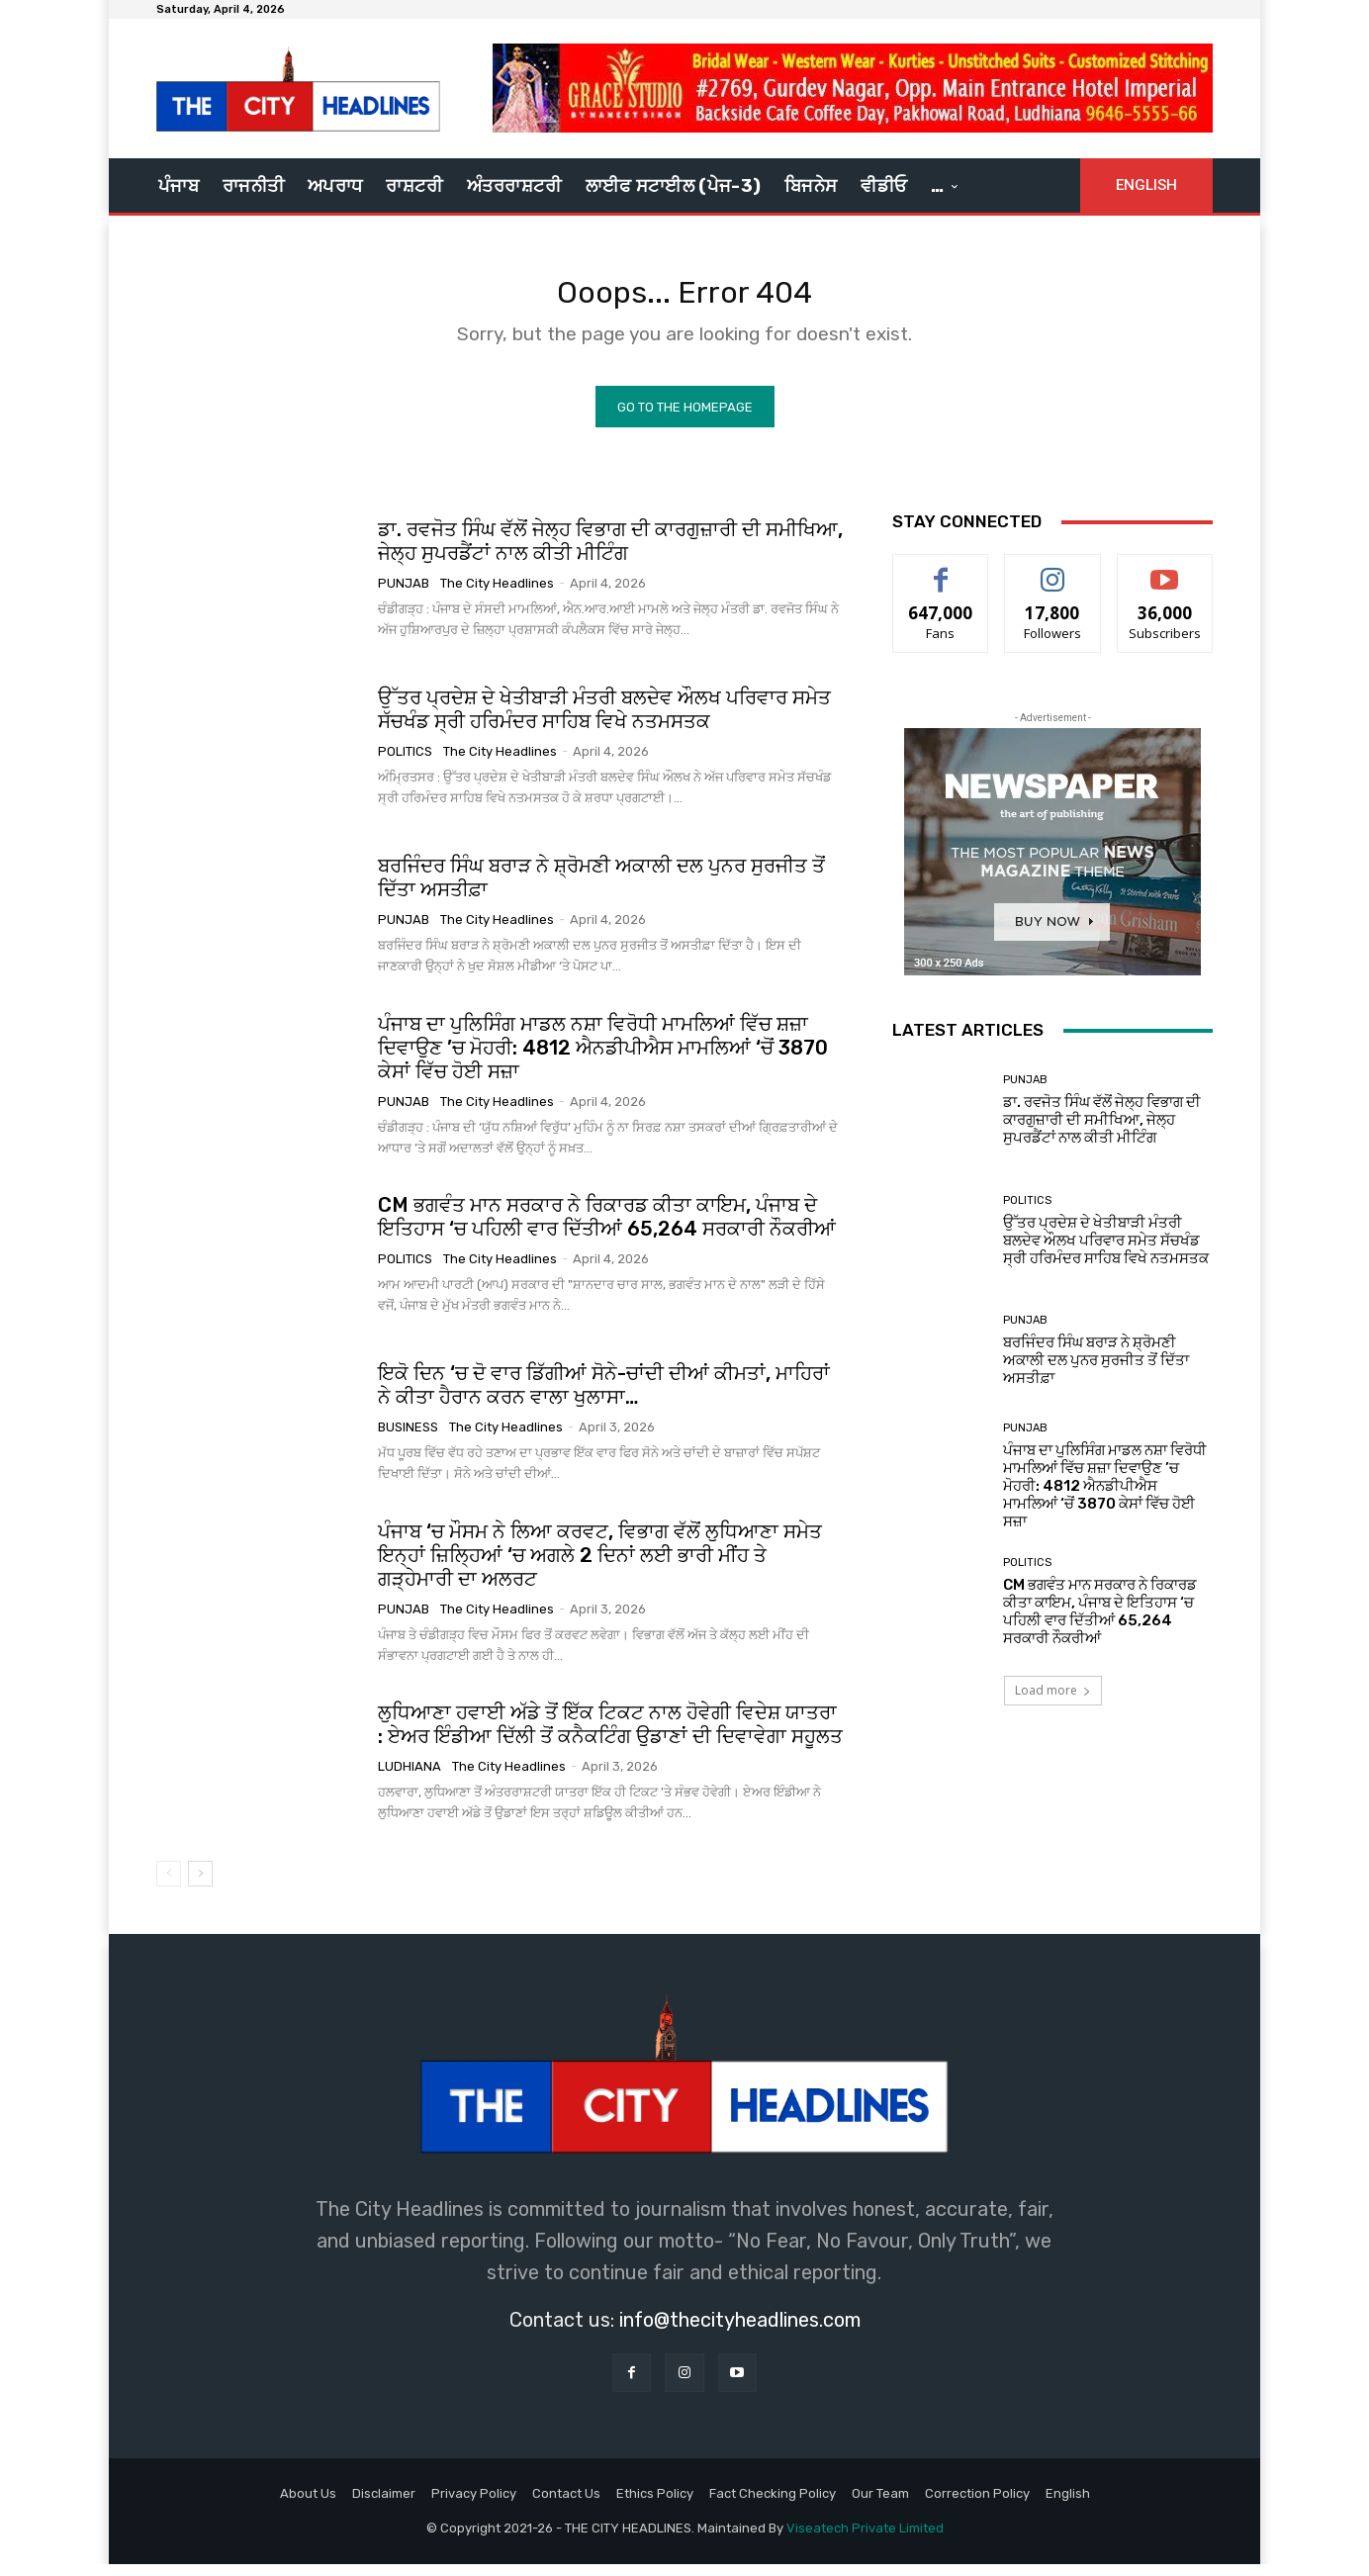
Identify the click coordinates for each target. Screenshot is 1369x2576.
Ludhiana (409, 1778)
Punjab (403, 595)
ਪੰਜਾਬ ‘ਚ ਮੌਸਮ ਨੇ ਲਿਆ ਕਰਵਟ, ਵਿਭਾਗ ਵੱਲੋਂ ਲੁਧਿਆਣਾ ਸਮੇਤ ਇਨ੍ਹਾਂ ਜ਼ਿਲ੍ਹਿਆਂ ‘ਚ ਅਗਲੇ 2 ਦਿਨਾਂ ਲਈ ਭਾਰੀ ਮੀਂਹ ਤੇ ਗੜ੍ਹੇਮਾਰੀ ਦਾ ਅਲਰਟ (600, 1566)
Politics (405, 763)
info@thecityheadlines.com (740, 2331)
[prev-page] (168, 1884)
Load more (1053, 1702)
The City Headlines (497, 595)
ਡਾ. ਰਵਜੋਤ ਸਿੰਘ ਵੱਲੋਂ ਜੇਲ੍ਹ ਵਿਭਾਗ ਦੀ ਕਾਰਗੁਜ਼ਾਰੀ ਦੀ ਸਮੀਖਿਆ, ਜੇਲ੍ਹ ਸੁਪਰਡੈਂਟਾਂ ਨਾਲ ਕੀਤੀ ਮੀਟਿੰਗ (610, 553)
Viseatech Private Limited (865, 2539)
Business (408, 1438)
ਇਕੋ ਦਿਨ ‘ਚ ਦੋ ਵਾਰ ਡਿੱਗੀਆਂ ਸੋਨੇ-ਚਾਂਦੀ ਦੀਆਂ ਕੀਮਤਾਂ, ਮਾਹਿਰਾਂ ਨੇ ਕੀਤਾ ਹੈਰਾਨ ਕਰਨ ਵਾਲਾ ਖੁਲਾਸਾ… (604, 1397)
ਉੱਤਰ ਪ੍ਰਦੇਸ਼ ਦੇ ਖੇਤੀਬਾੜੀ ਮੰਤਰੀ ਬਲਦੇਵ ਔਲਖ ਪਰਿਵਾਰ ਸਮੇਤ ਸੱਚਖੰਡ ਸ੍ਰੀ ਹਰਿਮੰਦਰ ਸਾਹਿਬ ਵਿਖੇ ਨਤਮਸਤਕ (604, 721)
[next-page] (200, 1884)
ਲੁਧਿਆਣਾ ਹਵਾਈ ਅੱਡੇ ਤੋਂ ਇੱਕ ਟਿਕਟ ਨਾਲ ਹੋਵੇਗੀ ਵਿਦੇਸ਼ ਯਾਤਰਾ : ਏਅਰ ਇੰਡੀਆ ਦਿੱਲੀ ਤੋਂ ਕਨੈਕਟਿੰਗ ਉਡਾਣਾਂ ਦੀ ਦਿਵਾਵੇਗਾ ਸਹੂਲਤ (610, 1736)
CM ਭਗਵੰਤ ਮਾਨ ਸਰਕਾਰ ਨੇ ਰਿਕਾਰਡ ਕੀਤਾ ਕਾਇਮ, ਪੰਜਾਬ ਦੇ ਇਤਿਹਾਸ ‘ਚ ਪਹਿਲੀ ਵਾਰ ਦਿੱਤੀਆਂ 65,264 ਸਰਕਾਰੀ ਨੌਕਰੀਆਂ (607, 1228)
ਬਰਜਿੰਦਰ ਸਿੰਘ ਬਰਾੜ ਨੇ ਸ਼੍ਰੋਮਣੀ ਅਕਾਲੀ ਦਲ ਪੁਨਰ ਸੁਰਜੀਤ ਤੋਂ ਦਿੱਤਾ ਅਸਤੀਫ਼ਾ (1096, 1371)
